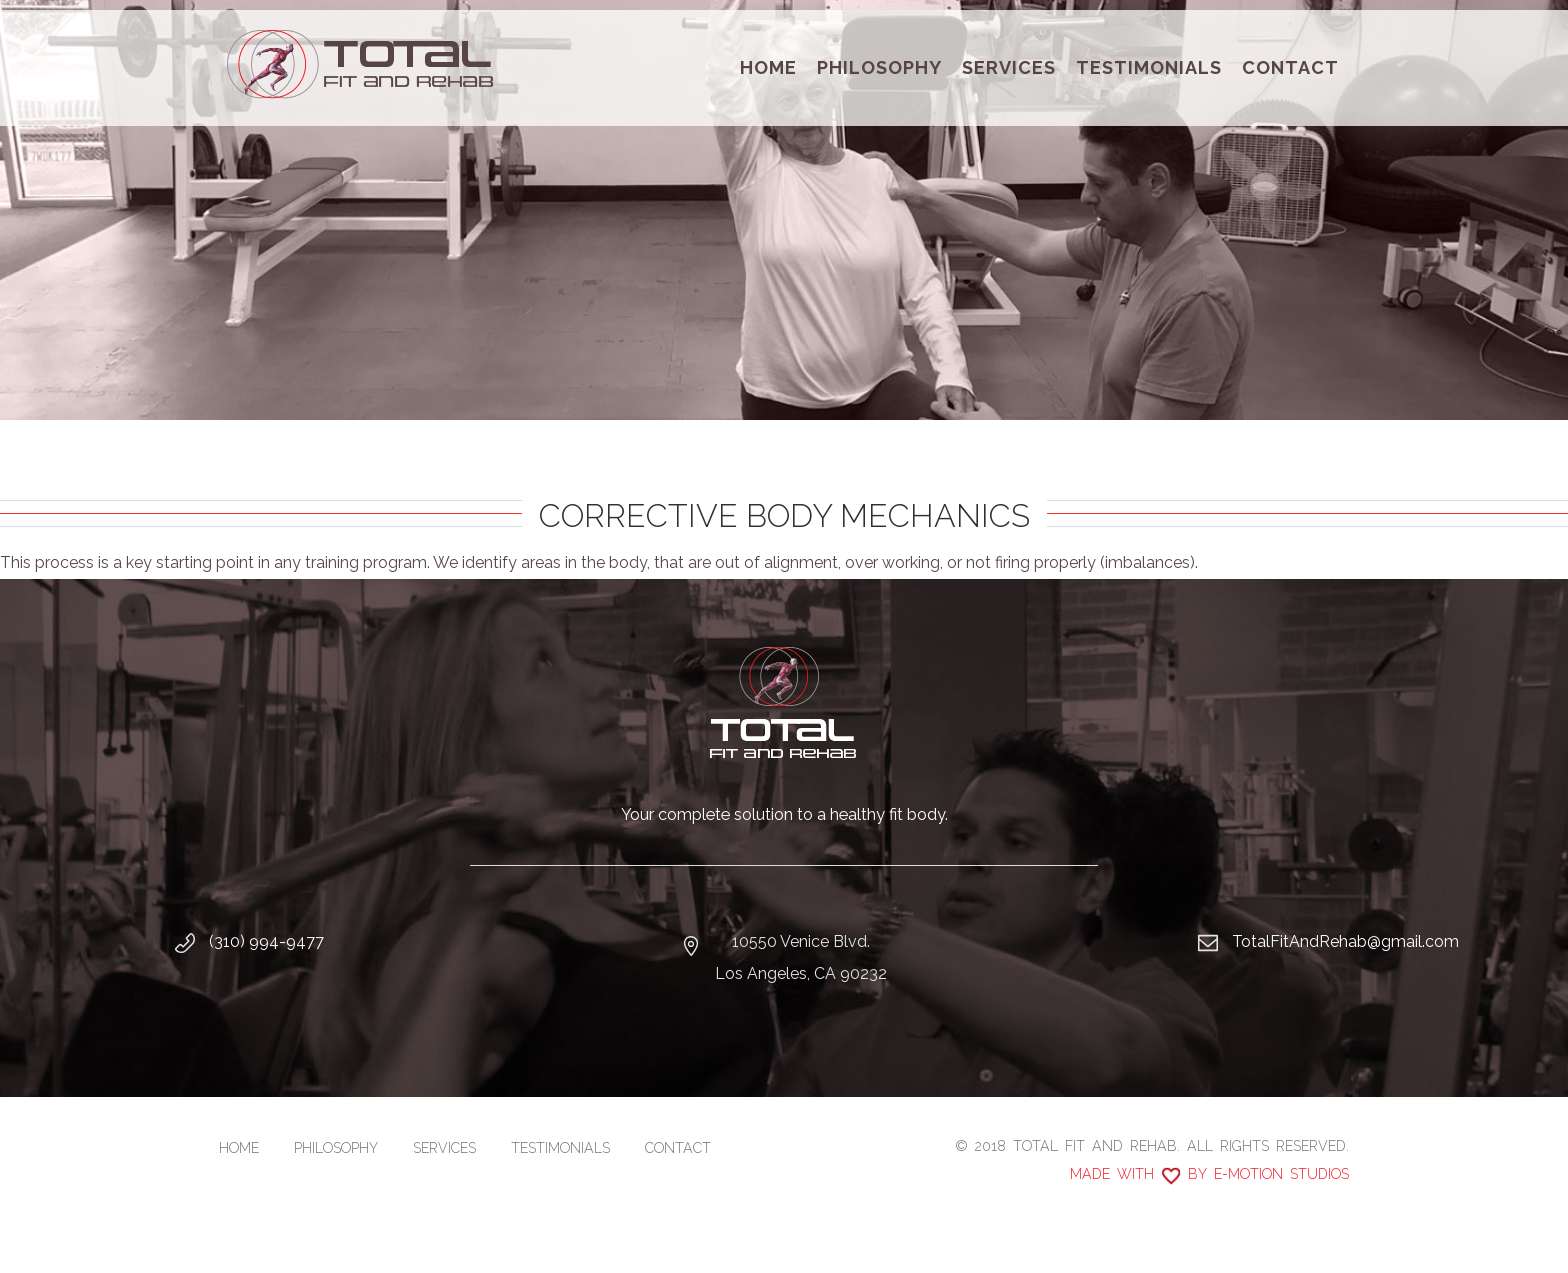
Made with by (1209, 1174)
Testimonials (1149, 67)
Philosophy (879, 67)
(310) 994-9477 (266, 941)
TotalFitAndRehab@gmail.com (1345, 941)
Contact (1290, 67)
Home (768, 67)
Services (1009, 67)
